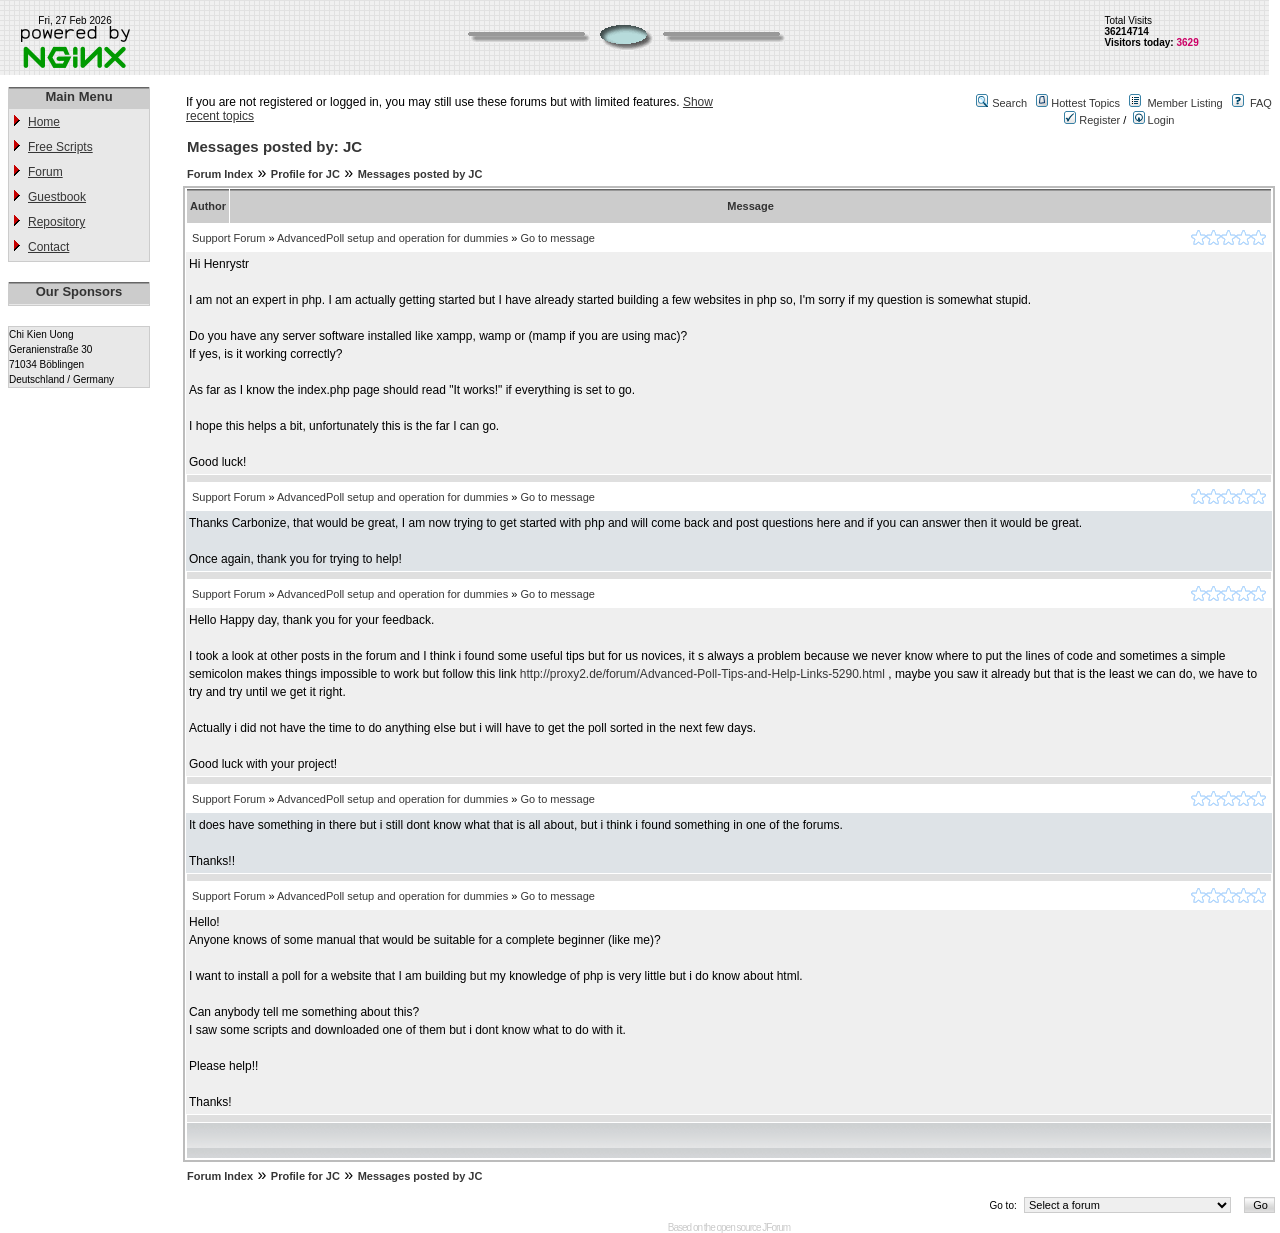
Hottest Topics (1085, 103)
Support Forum (228, 238)
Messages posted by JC (420, 174)
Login (1154, 120)
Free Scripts (60, 147)
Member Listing (1184, 103)
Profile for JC (305, 174)
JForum (776, 1227)
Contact (48, 247)
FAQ (1261, 103)
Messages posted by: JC (274, 146)
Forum (45, 172)
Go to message (557, 238)
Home (44, 122)
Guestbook (57, 197)
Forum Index (220, 174)
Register (1092, 120)
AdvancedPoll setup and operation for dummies (392, 238)
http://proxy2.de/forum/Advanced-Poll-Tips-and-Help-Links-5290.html (702, 674)
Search (1009, 103)
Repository (56, 222)
